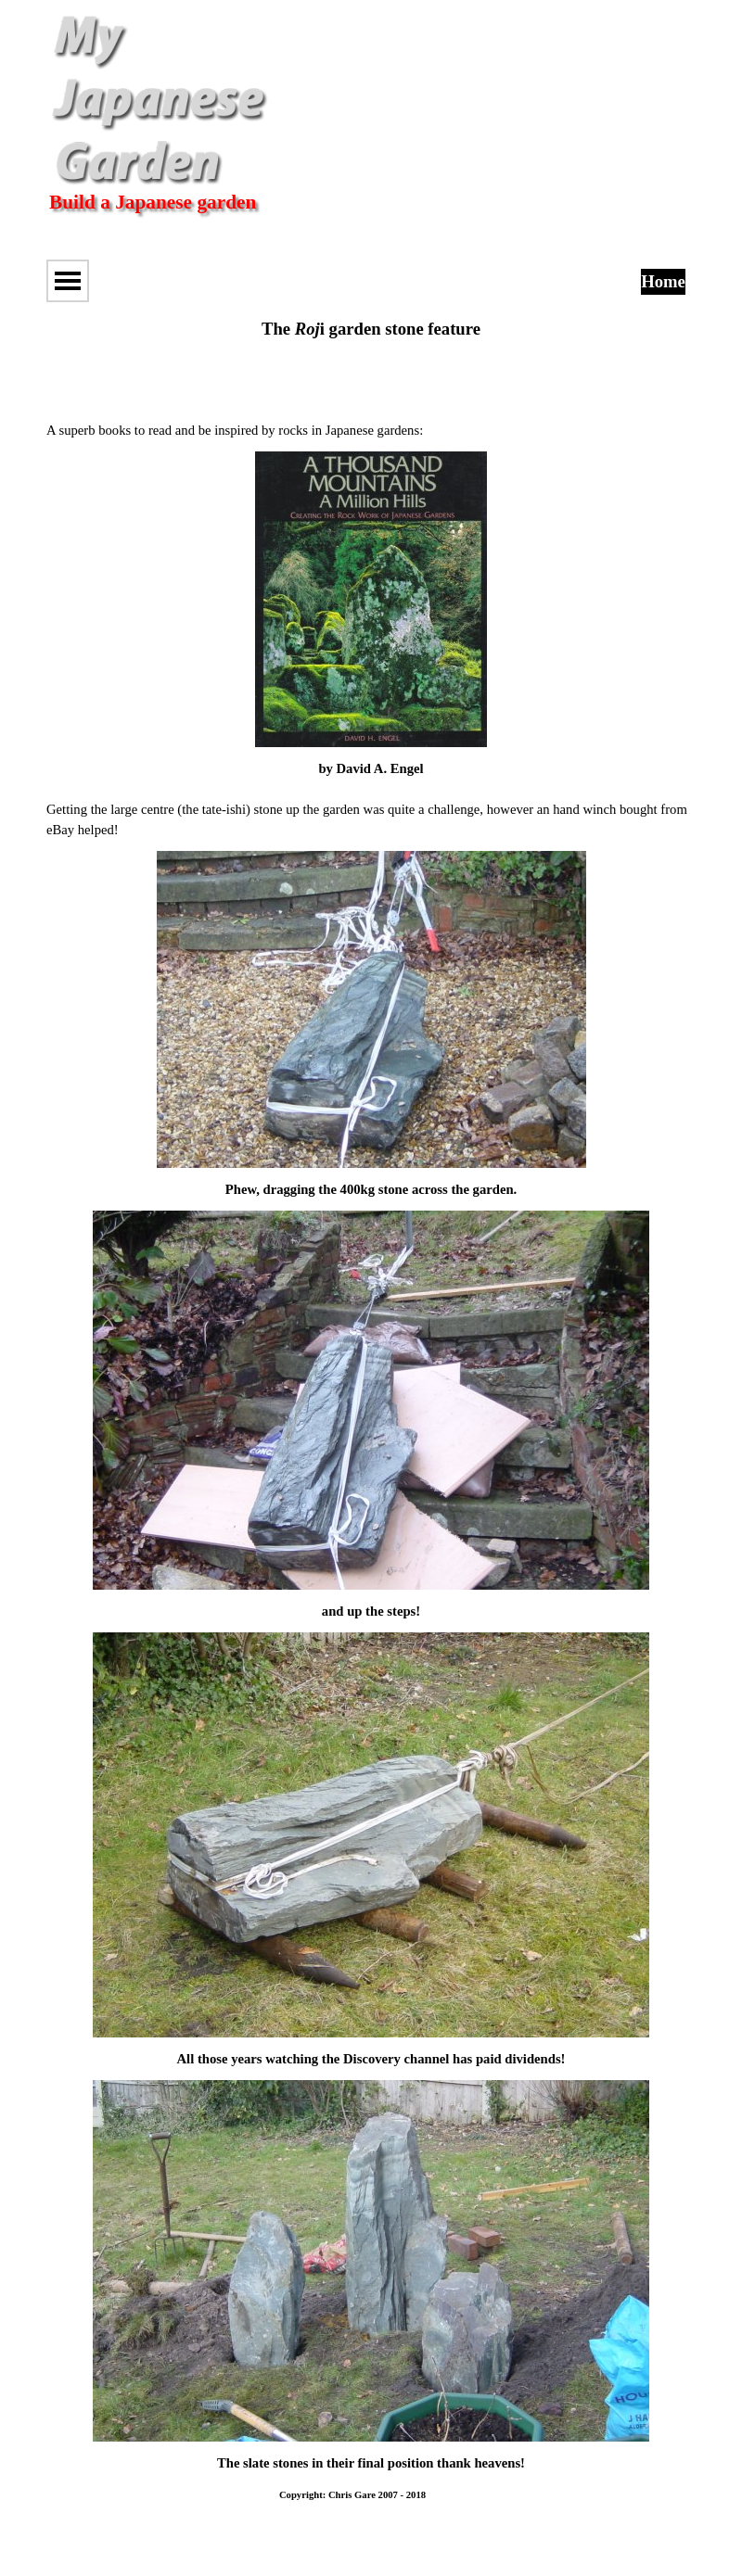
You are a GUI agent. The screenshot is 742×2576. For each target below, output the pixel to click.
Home (663, 281)
